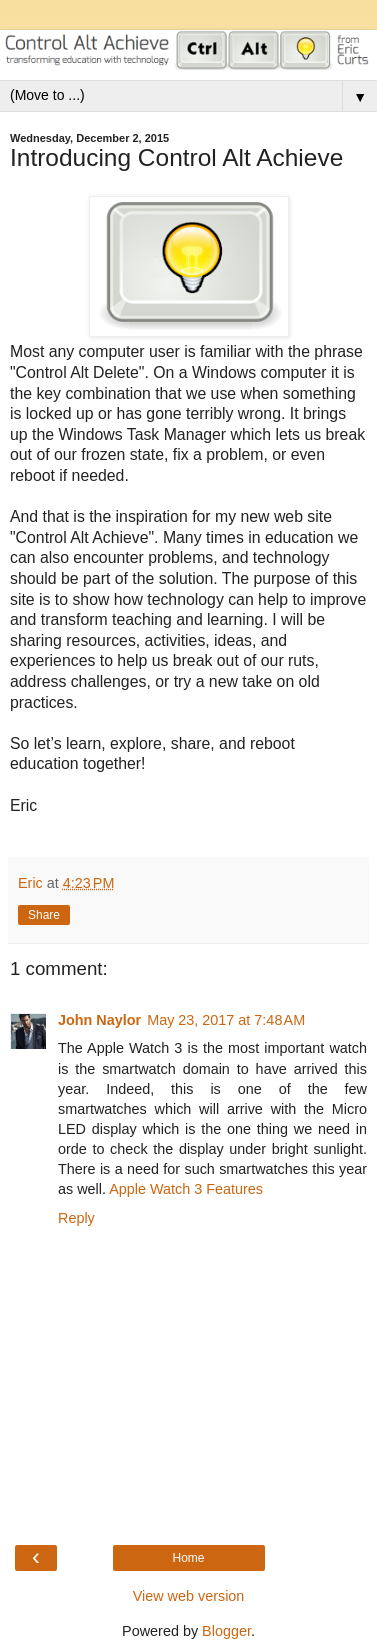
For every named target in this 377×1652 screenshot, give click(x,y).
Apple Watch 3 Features (186, 1189)
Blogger (226, 1631)
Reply (76, 1218)
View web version (189, 1596)
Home (188, 1558)
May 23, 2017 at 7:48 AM (226, 1020)
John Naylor (99, 1020)
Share (44, 915)
